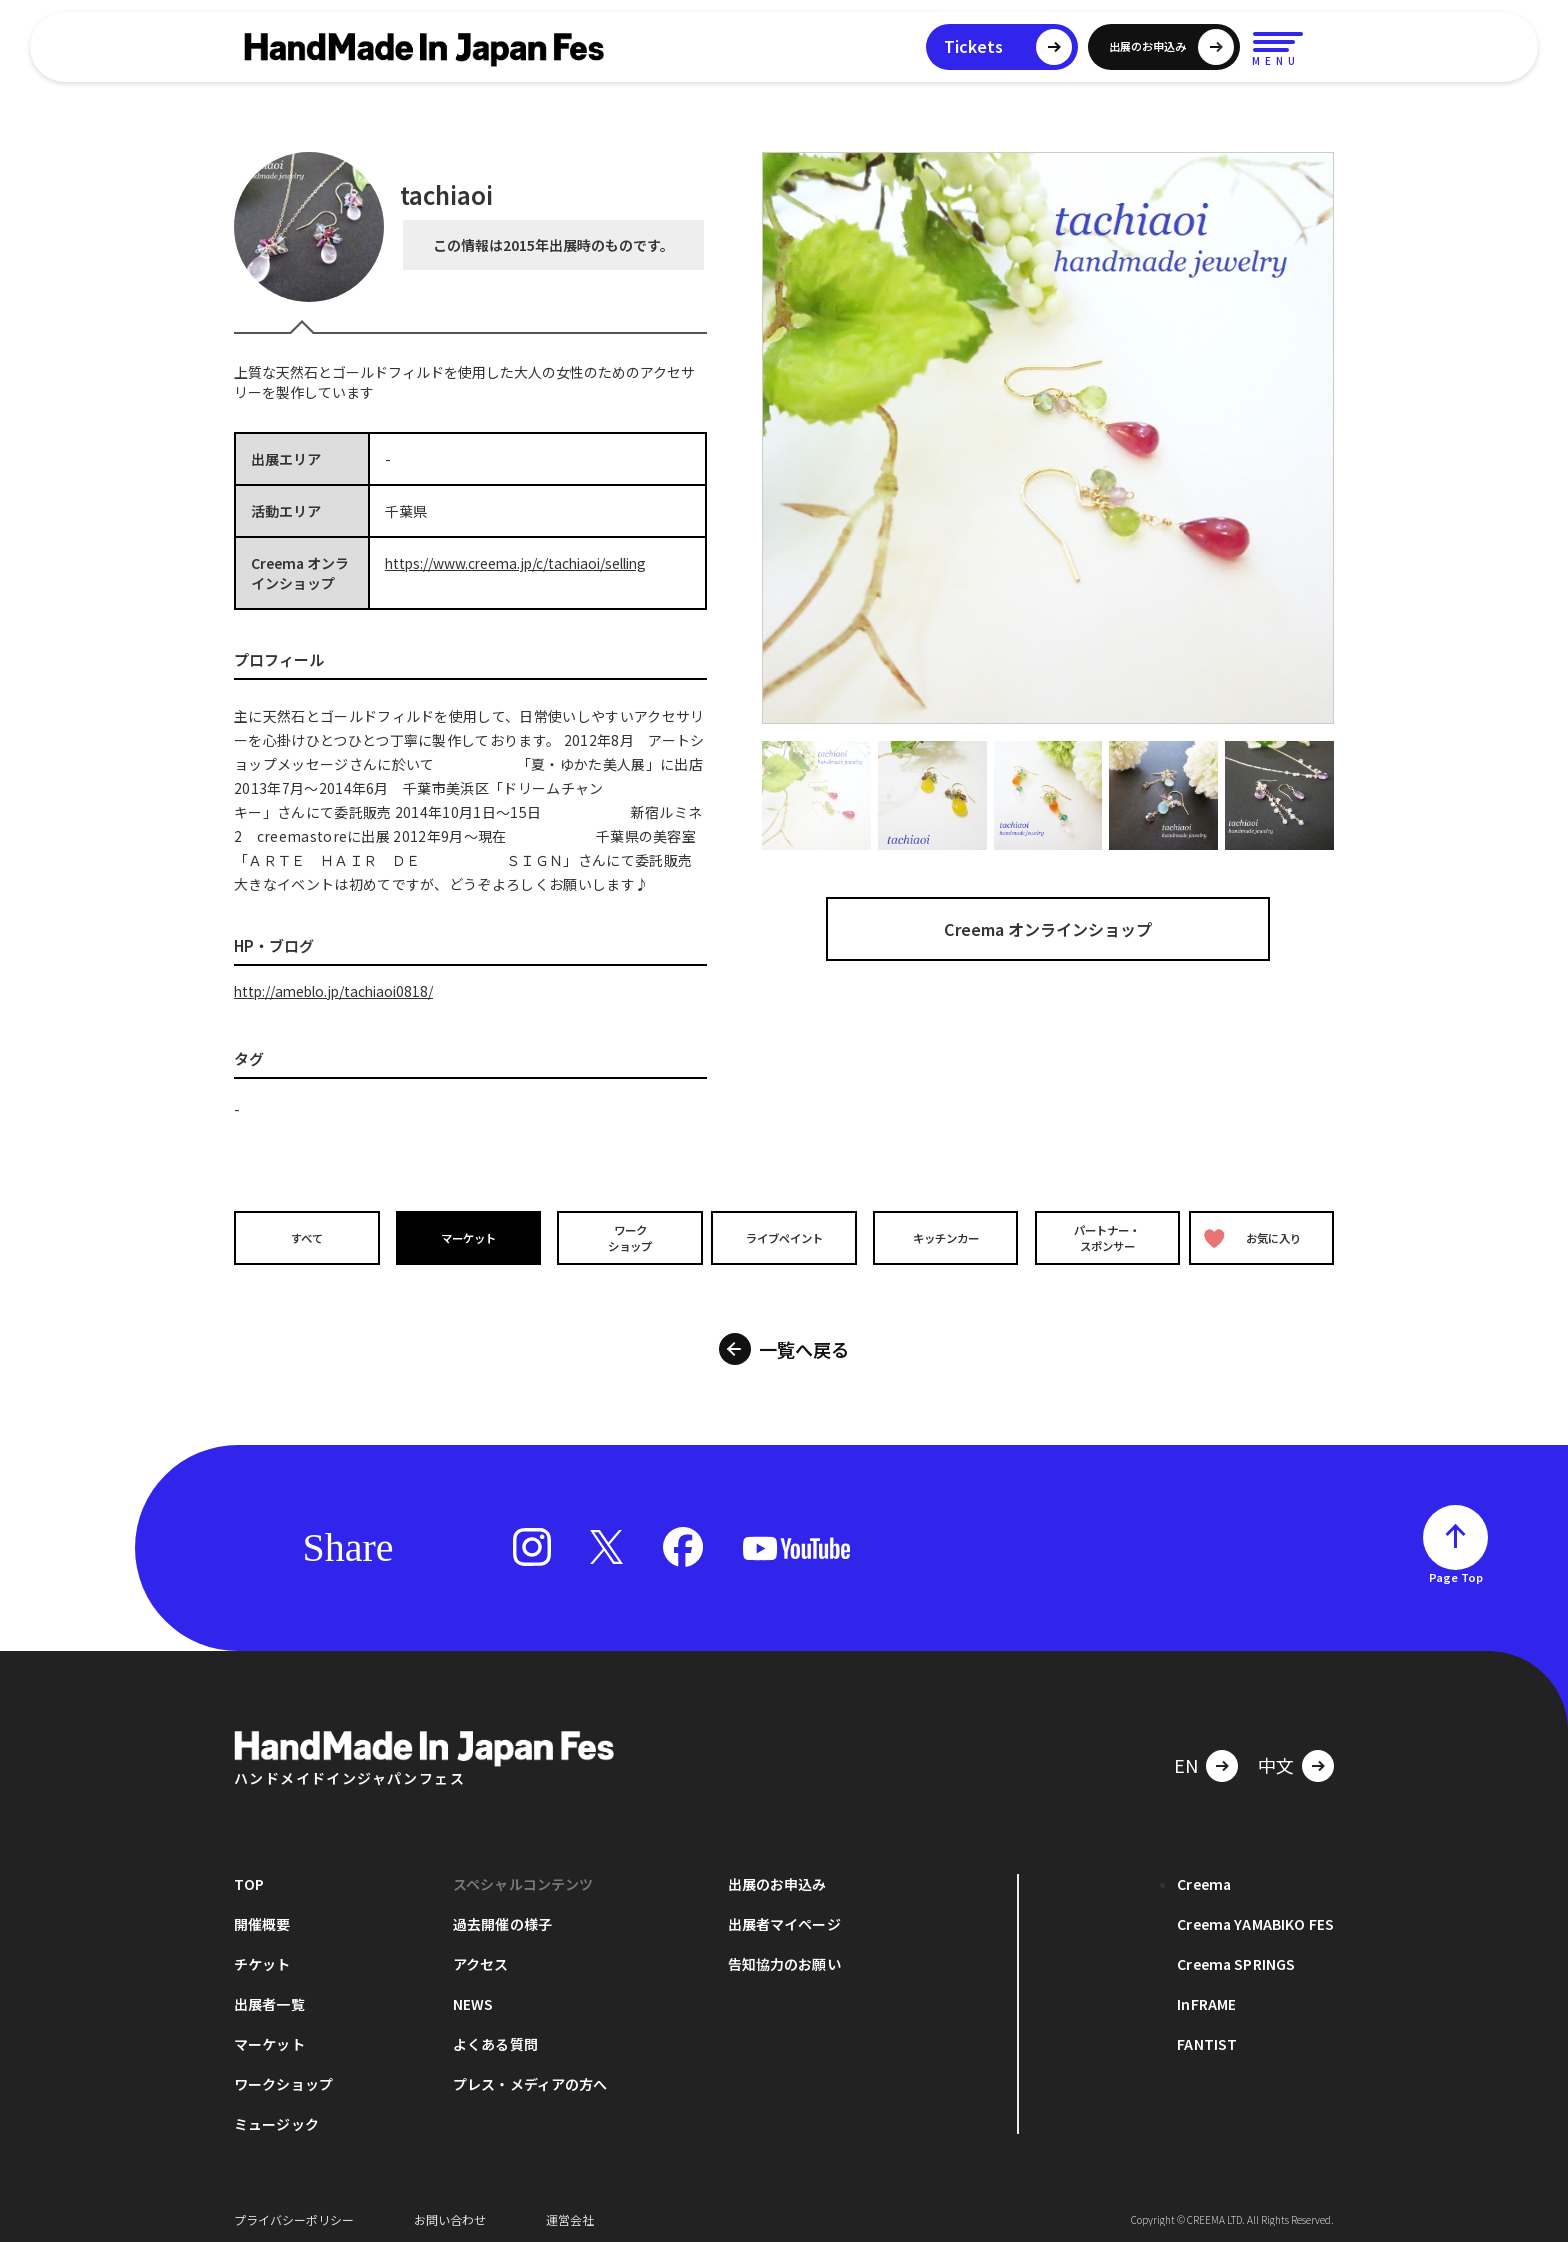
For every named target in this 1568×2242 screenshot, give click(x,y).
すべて (304, 1237)
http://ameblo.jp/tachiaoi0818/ (338, 991)
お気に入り (1257, 1237)
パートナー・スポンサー (1104, 1237)
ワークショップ (624, 1237)
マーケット (465, 1237)
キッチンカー (944, 1237)
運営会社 (570, 2211)
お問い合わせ (450, 2211)
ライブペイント (784, 1237)
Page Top (1456, 1569)
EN (1186, 1757)
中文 (1276, 1757)
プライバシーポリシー (294, 2211)
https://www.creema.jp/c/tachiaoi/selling (521, 563)
